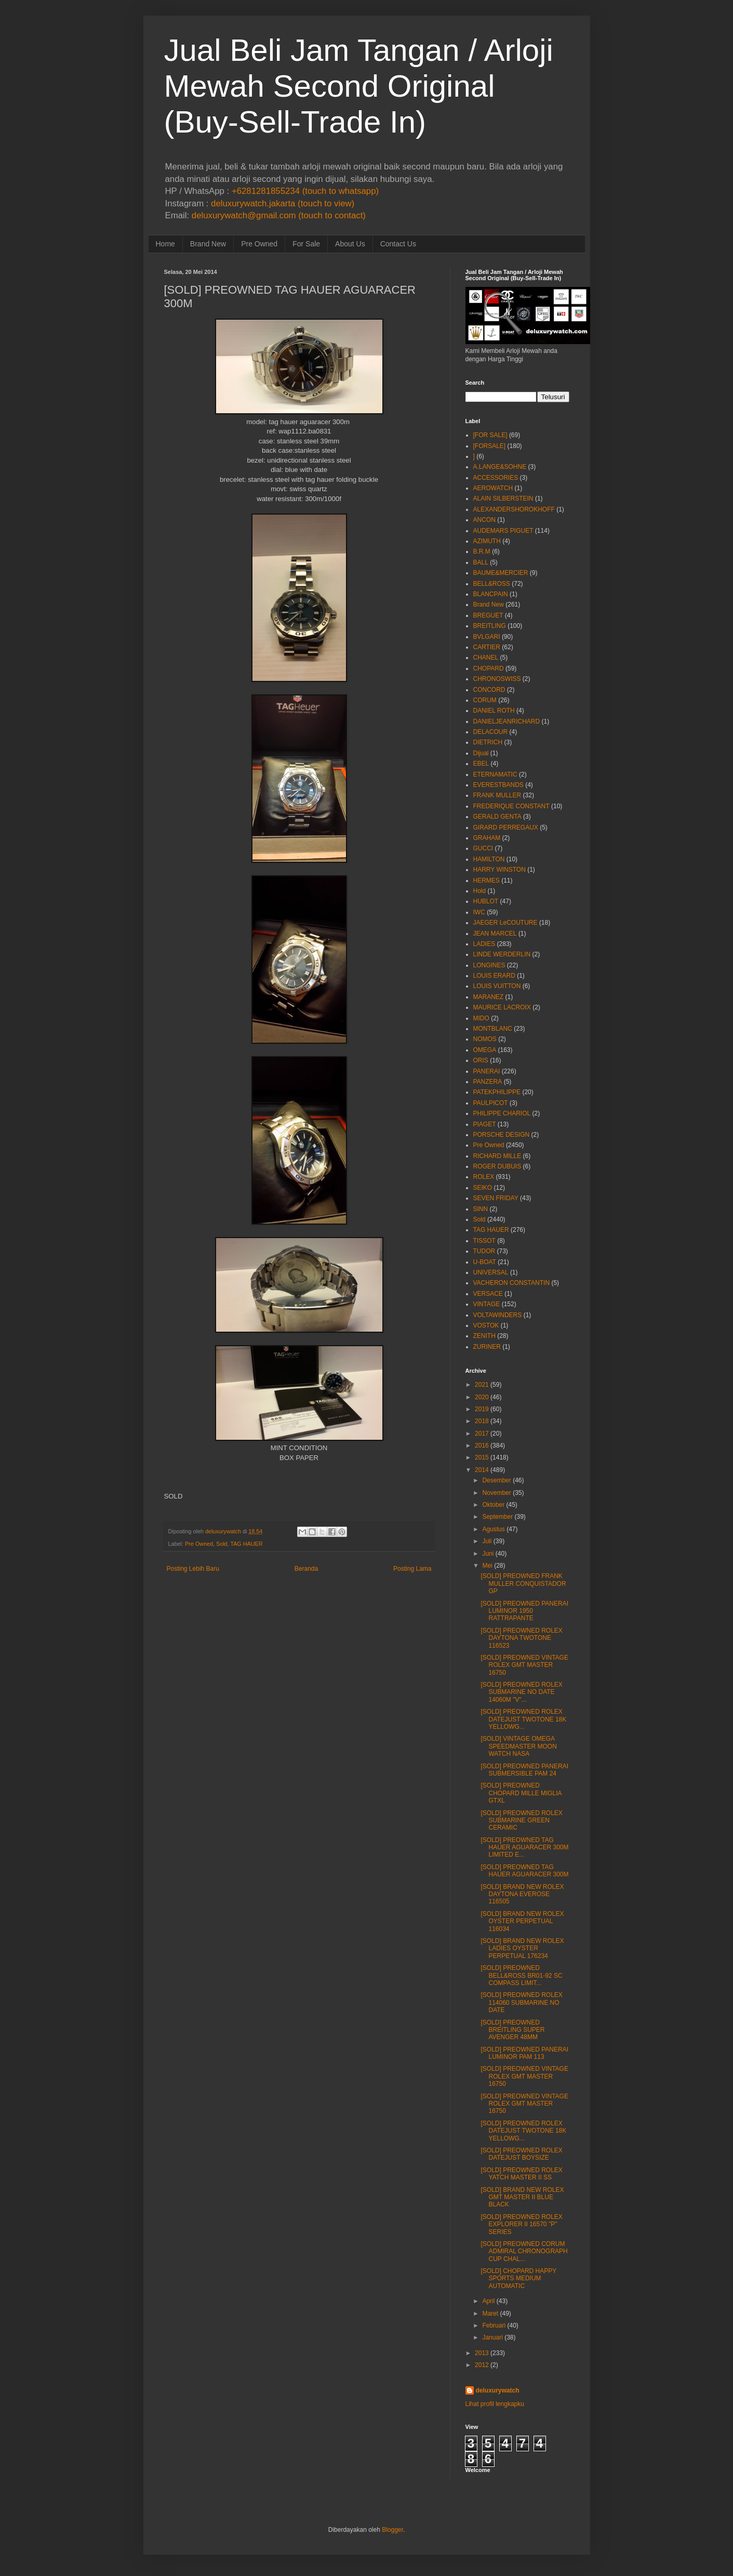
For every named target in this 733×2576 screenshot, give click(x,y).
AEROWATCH (493, 488)
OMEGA (485, 1050)
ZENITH (484, 1335)
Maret (490, 2313)
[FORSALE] (489, 446)
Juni (488, 1553)
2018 (482, 1421)
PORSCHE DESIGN (501, 1134)
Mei (487, 1565)
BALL (480, 562)
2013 (482, 2353)
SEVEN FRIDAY (495, 1198)
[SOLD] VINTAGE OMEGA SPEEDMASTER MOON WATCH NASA (518, 1746)
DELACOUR (490, 731)
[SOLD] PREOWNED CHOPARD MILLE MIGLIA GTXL (521, 1793)
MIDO (481, 1018)
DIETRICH (488, 742)
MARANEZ (488, 997)
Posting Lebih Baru (193, 1568)
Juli (486, 1541)
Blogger (392, 2529)
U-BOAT (484, 1262)
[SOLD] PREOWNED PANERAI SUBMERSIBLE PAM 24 (524, 1770)
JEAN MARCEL (495, 933)
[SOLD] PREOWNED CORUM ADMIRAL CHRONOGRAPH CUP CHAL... (524, 2251)
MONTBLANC (492, 1028)
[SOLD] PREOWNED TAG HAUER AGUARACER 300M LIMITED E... (524, 1847)
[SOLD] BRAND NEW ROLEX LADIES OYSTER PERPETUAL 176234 (522, 1948)
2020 (482, 1397)
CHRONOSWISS (497, 678)
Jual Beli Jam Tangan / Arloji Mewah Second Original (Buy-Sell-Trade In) (358, 86)
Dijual (481, 753)
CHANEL (486, 657)
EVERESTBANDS (498, 784)
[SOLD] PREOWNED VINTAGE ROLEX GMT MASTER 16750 (524, 1665)
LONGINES (489, 965)
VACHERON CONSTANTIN (511, 1282)
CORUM (485, 700)
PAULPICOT (490, 1103)
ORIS (480, 1060)
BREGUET (488, 615)
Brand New (208, 244)
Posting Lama (412, 1568)
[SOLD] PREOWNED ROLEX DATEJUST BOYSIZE (521, 2154)
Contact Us (398, 244)
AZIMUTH (487, 541)
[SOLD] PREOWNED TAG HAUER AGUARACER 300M (524, 1870)
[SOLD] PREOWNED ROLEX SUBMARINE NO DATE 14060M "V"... (521, 1692)
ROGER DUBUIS (497, 1166)
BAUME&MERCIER (500, 572)
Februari (493, 2325)
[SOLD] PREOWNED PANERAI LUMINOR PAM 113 (524, 2053)
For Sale (306, 244)
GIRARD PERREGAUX (505, 827)
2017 (482, 1433)
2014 (482, 1470)
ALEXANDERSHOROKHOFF (514, 509)
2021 (482, 1384)
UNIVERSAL (491, 1272)
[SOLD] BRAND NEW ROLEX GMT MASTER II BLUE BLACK (522, 2197)
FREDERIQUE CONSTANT (511, 806)
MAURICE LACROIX (502, 1007)
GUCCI (483, 848)
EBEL (481, 763)
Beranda (306, 1568)
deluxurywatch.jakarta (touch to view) (282, 203)
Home (165, 244)
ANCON (484, 519)
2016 (482, 1445)
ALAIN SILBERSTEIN (503, 498)
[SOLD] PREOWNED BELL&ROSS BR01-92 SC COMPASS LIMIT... (521, 1975)
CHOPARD (488, 668)
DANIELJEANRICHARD (506, 721)
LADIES (484, 944)
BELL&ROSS (491, 583)
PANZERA (487, 1081)
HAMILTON (489, 859)
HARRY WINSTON (499, 869)
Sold (222, 1544)
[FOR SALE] (490, 435)
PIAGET (484, 1124)
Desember (496, 1480)
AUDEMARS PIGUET (503, 530)
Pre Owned (259, 244)
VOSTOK (486, 1325)
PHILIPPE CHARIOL (502, 1113)
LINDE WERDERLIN (502, 954)
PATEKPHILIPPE (497, 1092)
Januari (492, 2337)
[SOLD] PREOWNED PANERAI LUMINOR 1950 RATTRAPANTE (524, 1611)
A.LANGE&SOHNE (500, 466)
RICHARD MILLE (497, 1156)
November (496, 1492)
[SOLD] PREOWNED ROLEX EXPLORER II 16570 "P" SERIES (521, 2224)
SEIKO (482, 1187)
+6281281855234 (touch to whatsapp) (305, 191)
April (488, 2301)
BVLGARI (486, 636)
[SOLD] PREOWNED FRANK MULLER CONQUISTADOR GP (523, 1583)
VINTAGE (486, 1304)
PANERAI (486, 1071)
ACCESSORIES (495, 477)
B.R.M (481, 551)
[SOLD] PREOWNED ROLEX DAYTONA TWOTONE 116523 (521, 1638)
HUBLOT (486, 901)
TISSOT (484, 1240)
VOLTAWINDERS (497, 1315)
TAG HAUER (246, 1544)
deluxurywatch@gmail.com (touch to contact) (279, 215)
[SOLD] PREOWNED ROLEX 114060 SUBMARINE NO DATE (521, 2002)
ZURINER (487, 1346)
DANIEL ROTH (494, 710)
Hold (479, 891)
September (497, 1516)
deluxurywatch (497, 2390)
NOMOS (485, 1039)
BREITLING (489, 625)
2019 (482, 1409)
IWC (479, 912)
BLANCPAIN (490, 594)
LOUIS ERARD (494, 975)
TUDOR (484, 1251)
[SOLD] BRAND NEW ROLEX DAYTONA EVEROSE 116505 (522, 1894)
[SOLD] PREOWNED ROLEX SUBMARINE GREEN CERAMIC (521, 1820)
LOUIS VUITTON (497, 986)
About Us (350, 244)
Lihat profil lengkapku (494, 2404)
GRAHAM (487, 838)
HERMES (486, 880)
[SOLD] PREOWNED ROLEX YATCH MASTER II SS (521, 2173)
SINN (480, 1209)
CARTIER (486, 647)
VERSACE (488, 1293)
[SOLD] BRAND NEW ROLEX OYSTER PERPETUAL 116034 (522, 1921)
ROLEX (484, 1176)
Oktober (493, 1504)
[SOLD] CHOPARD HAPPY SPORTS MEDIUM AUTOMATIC (518, 2278)
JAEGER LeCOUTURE (505, 922)
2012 (482, 2365)
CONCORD (489, 689)
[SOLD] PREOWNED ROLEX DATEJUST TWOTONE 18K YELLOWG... (523, 1719)
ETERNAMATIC (495, 774)
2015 (482, 1457)
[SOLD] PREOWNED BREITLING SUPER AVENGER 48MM (512, 2030)
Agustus (493, 1529)
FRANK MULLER (497, 795)
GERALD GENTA (497, 816)
